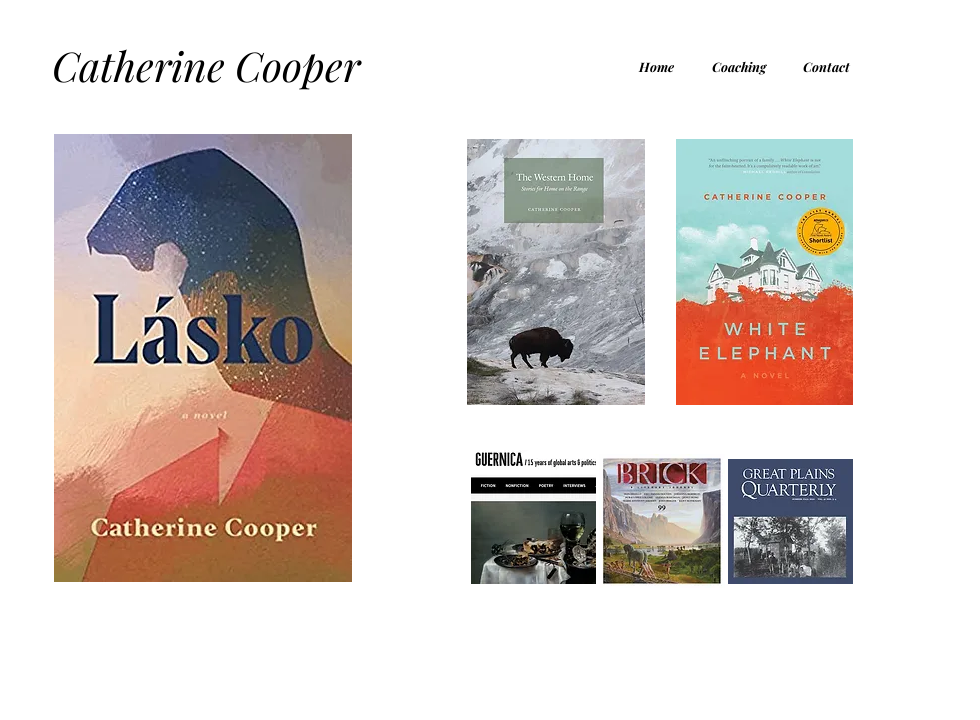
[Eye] (556, 272)
